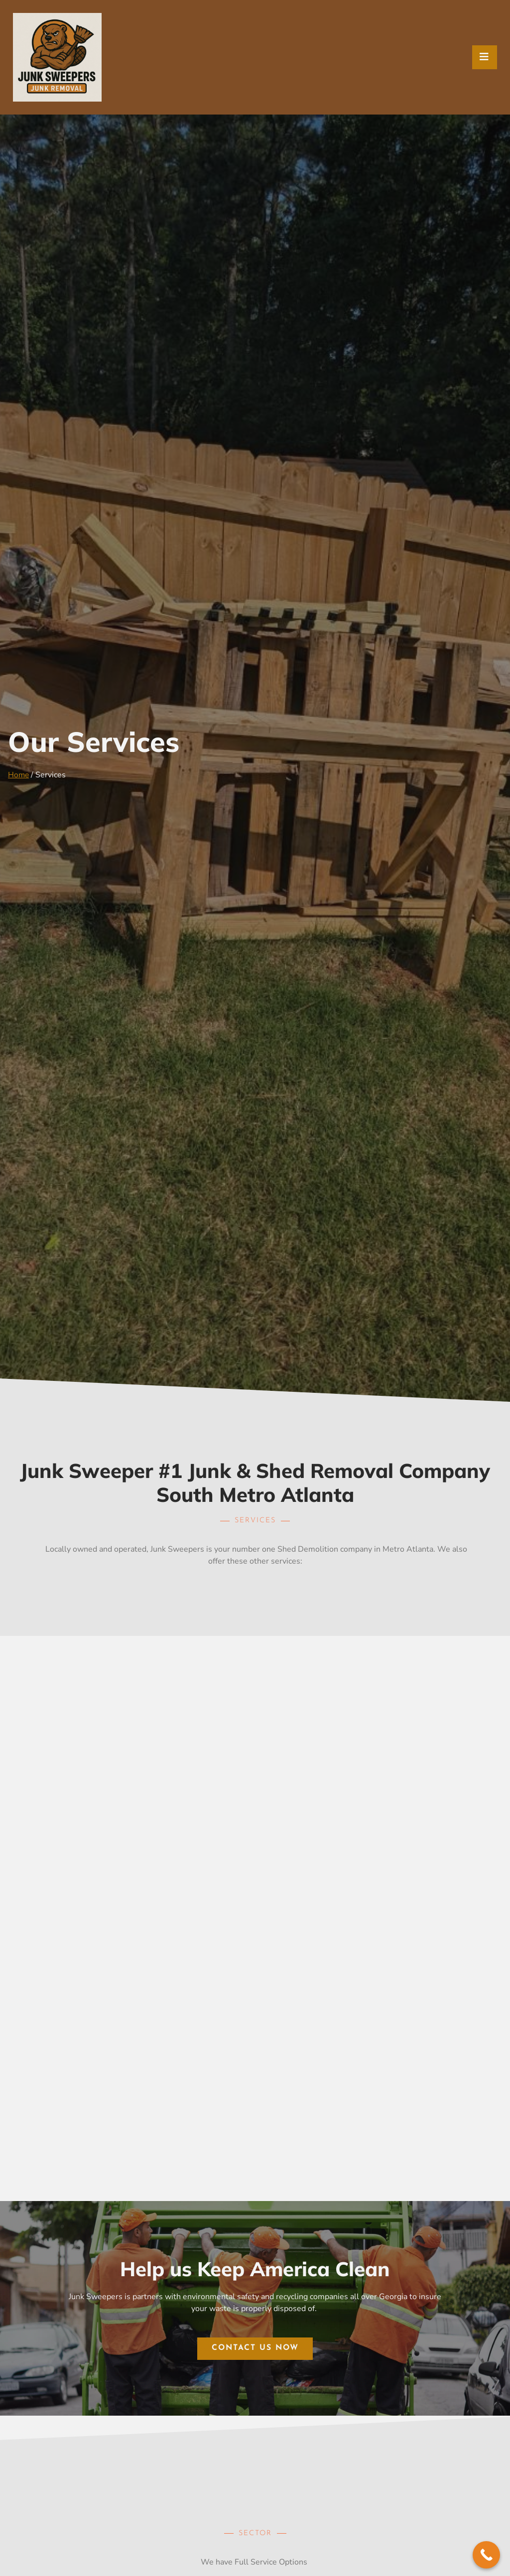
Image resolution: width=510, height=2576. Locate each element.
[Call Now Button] (486, 2555)
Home (19, 774)
